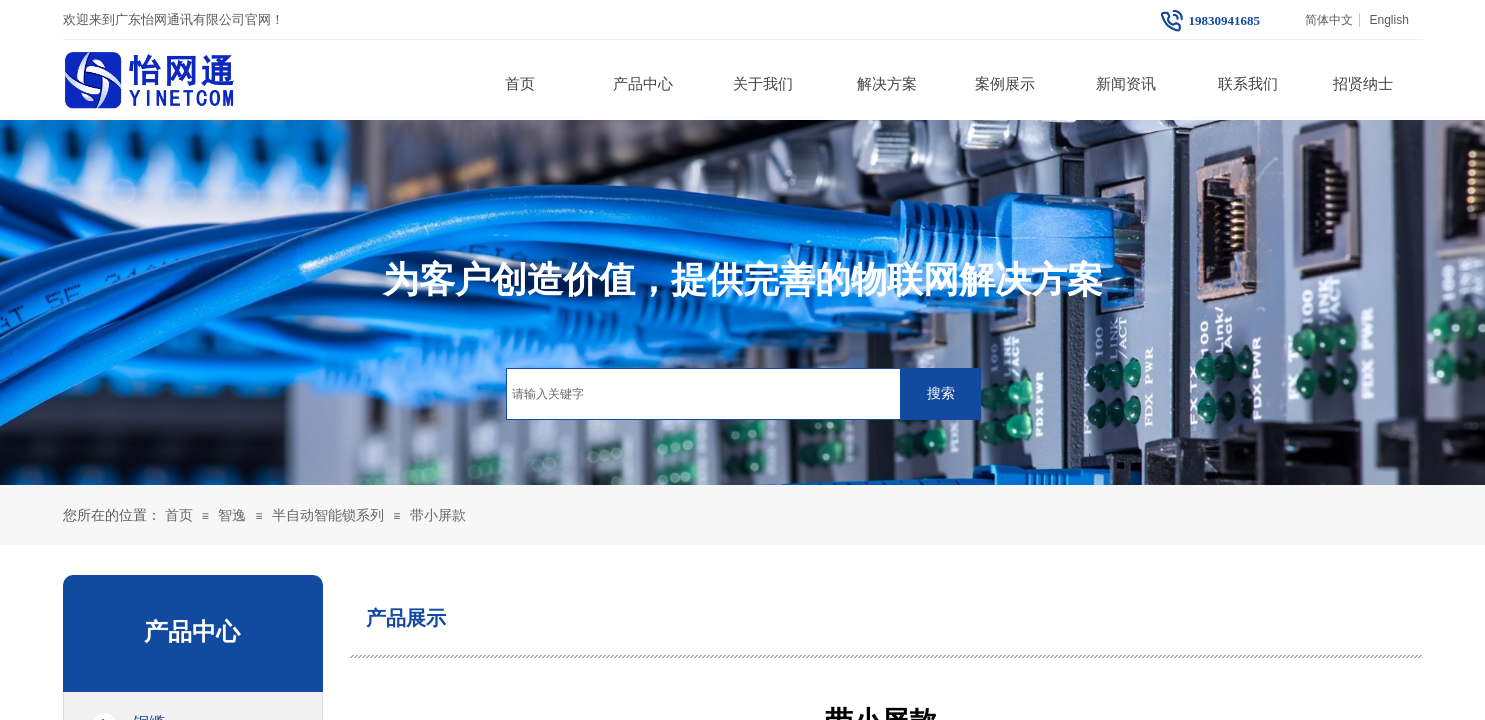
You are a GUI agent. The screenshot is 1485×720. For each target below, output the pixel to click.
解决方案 (887, 84)
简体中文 (1329, 20)
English (1388, 20)
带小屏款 (438, 515)
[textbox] (703, 394)
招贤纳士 (1363, 84)
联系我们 (1248, 84)
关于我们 (763, 84)
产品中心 (643, 84)
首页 (520, 84)
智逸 (232, 515)
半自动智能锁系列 (328, 515)
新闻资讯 (1126, 84)
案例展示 (1005, 84)
